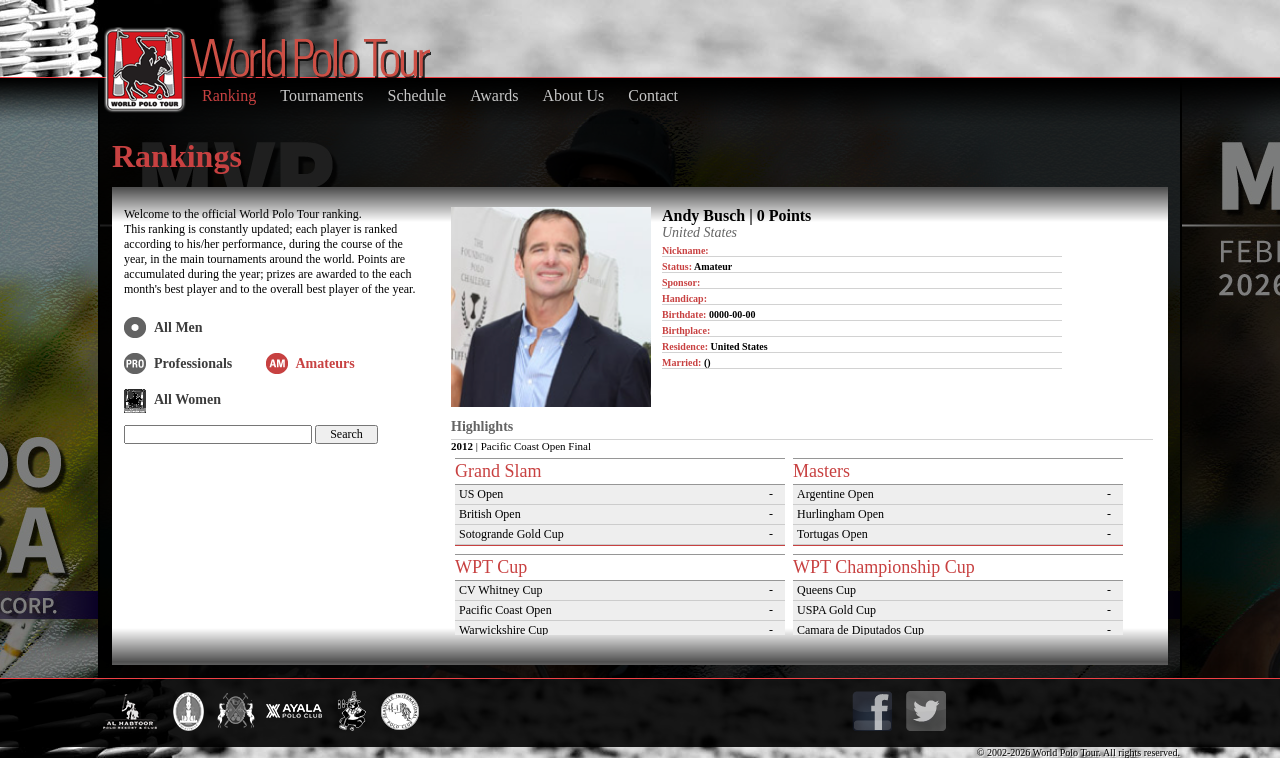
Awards (494, 95)
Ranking (229, 95)
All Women (187, 399)
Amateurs (325, 363)
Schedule (417, 95)
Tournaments (321, 95)
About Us (573, 95)
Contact (653, 95)
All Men (178, 327)
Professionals (193, 363)
